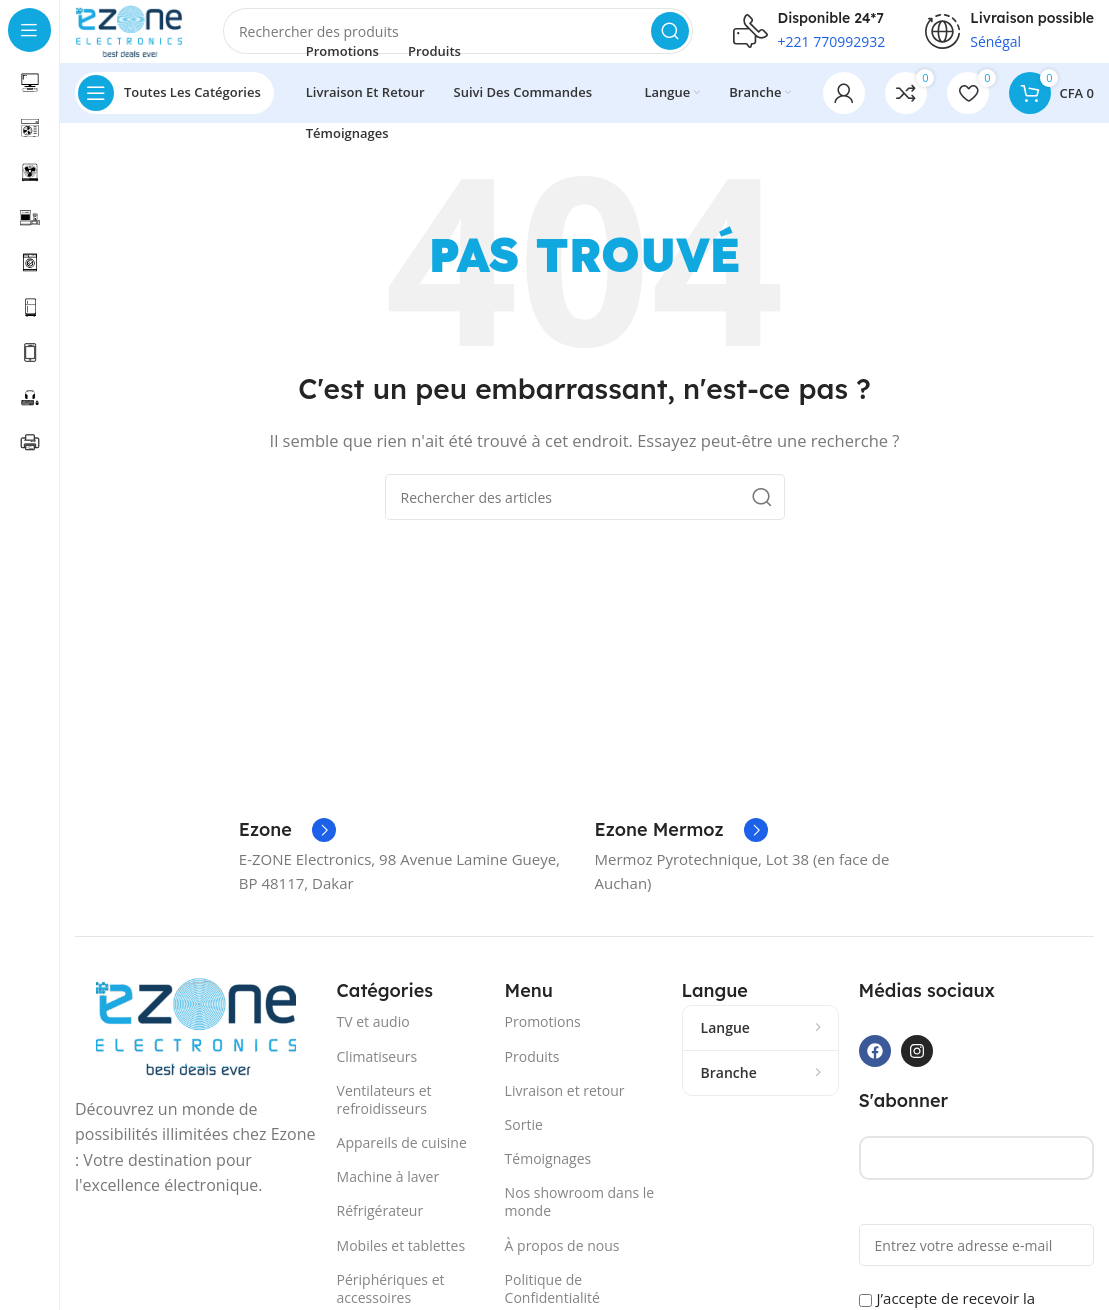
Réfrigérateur (380, 1228)
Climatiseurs (377, 1073)
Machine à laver (388, 1194)
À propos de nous (562, 1262)
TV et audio (373, 1039)
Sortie (524, 1141)
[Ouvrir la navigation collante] (174, 110)
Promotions (543, 1039)
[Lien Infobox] (287, 847)
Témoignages (548, 1176)
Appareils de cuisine (402, 1160)
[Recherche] (476, 40)
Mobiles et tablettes (401, 1262)
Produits (532, 1073)
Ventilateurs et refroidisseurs (384, 1116)
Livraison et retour (565, 1107)
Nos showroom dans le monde (580, 1219)
